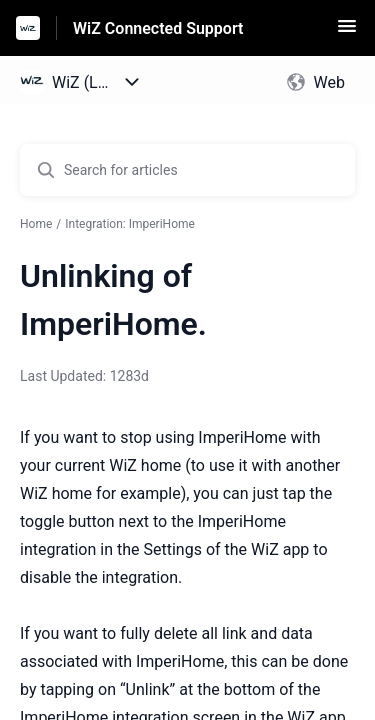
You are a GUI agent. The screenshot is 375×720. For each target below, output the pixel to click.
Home (36, 224)
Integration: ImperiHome (130, 224)
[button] (347, 32)
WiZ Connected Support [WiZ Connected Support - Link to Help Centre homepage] (158, 28)
